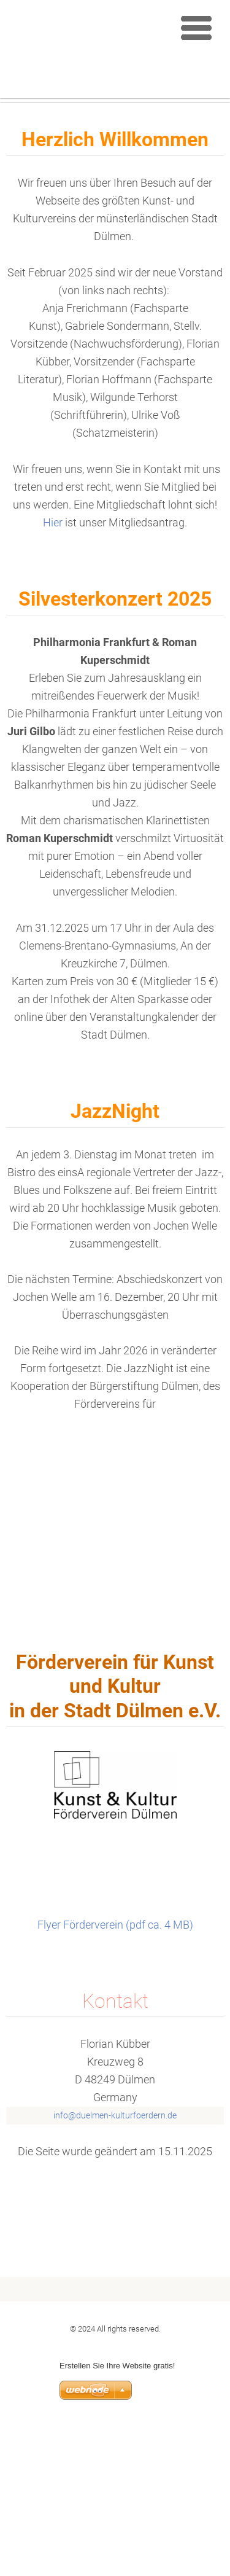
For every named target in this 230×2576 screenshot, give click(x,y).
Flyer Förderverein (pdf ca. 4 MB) (115, 2074)
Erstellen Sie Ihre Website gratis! (117, 2515)
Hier (54, 672)
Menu (196, 27)
